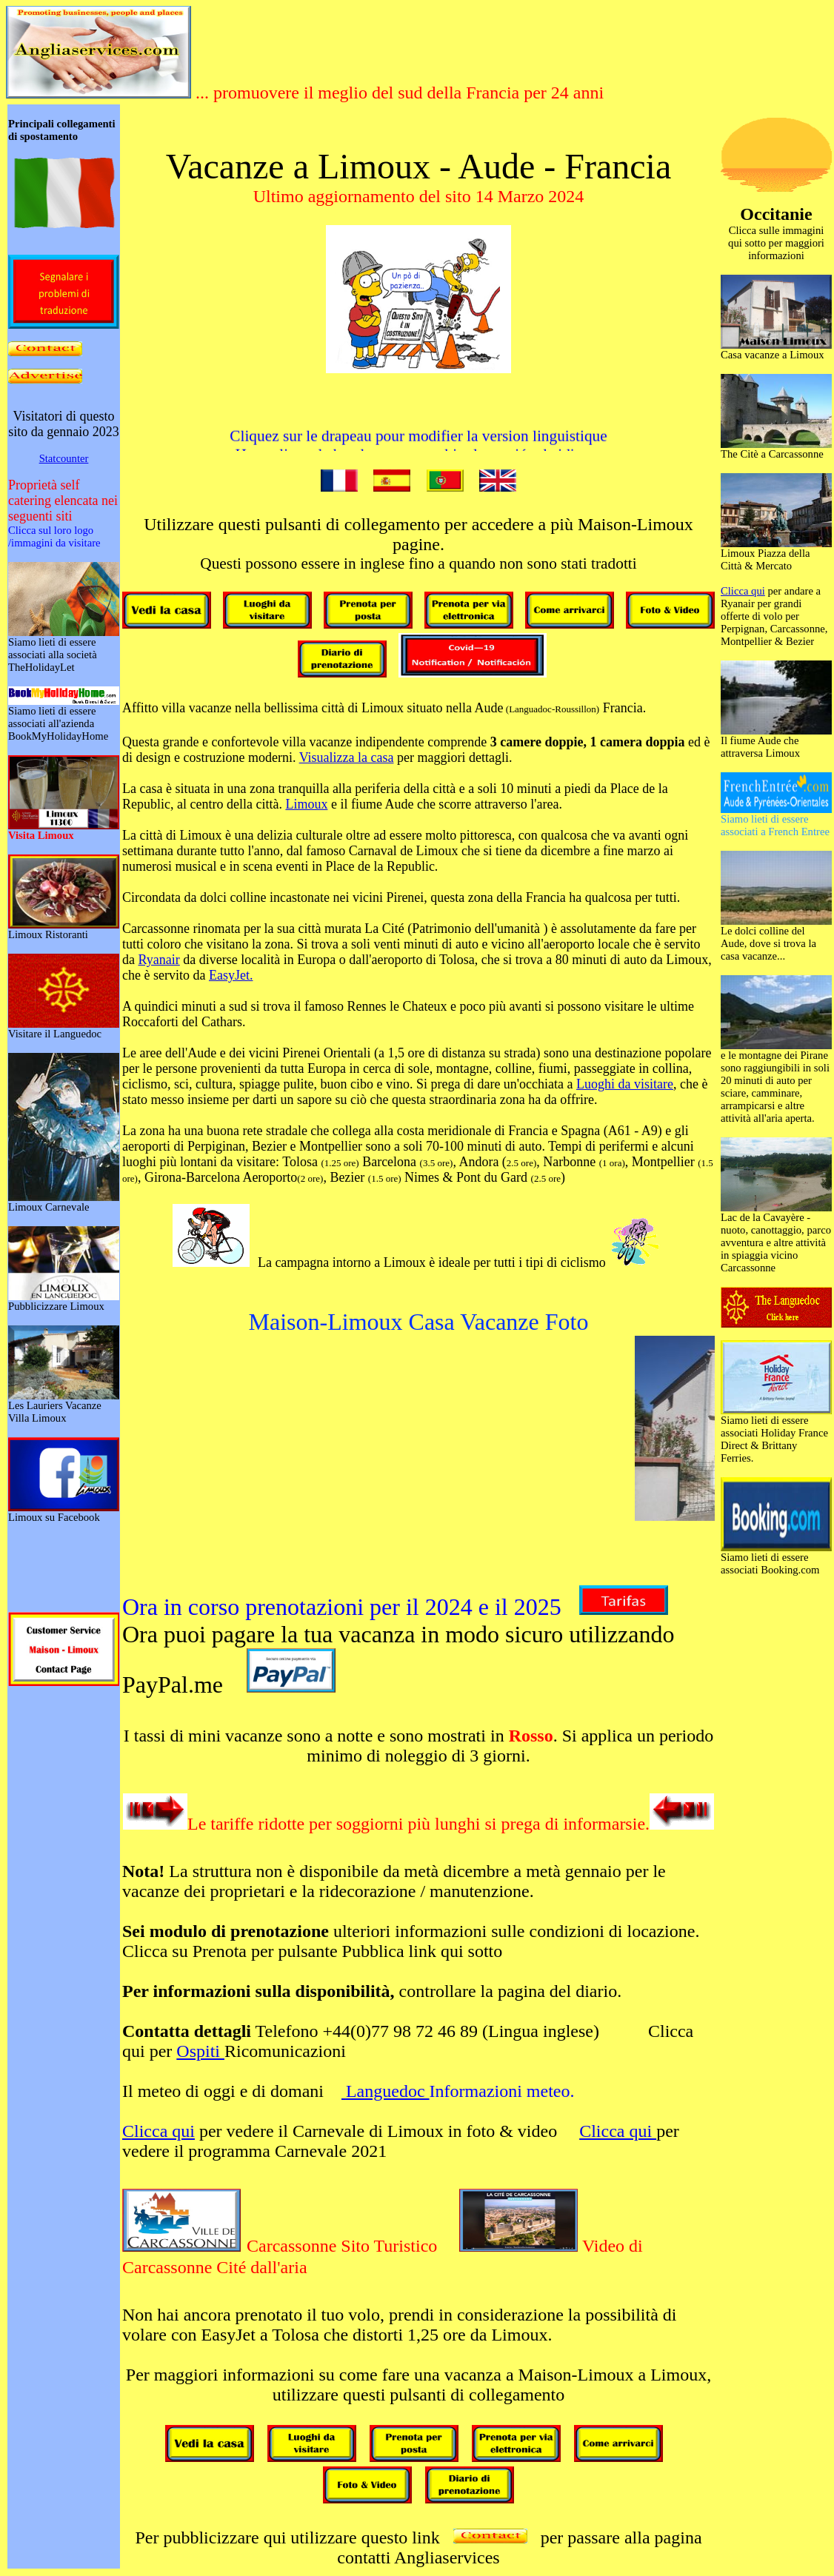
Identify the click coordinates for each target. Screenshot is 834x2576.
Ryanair (159, 959)
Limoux (306, 804)
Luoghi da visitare (624, 1084)
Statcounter (64, 458)
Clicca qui (158, 2131)
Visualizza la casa (346, 757)
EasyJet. (231, 975)
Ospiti (200, 2051)
